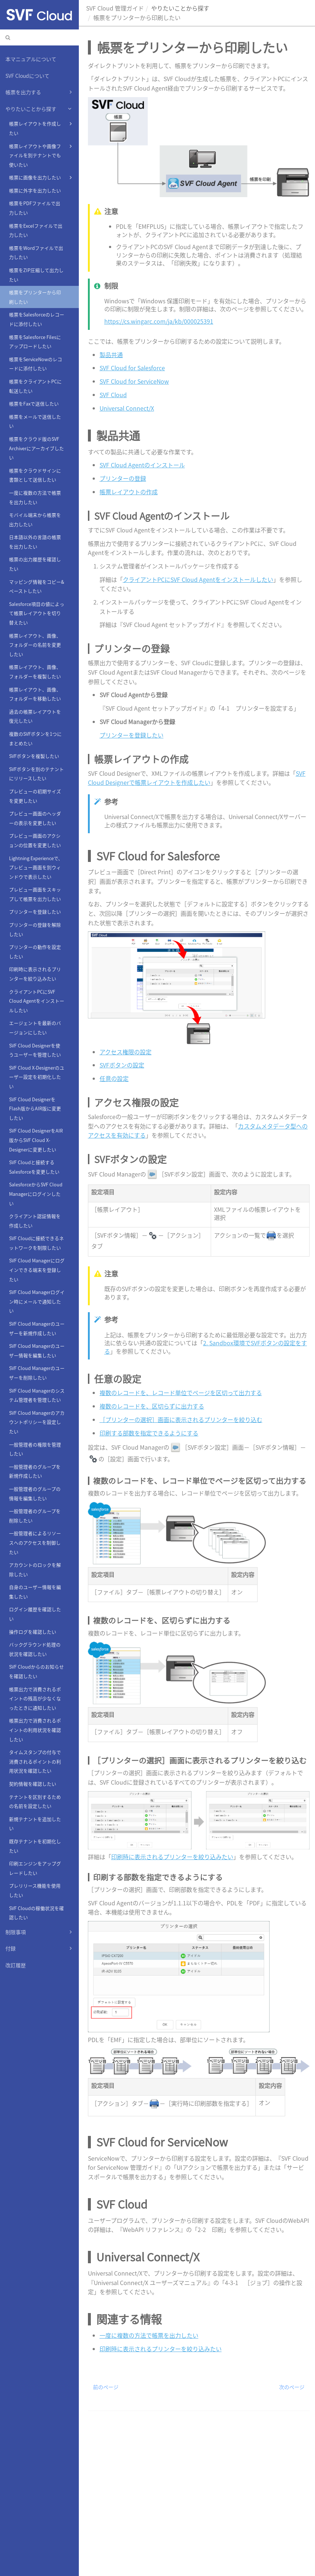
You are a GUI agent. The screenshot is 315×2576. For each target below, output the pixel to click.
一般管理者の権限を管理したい (35, 1449)
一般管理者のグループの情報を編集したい (35, 1493)
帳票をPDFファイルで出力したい (34, 208)
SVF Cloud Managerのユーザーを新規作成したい (37, 1328)
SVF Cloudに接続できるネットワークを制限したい (36, 1243)
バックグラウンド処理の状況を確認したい (35, 1649)
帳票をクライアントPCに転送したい (35, 386)
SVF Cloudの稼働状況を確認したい (36, 1913)
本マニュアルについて (30, 59)
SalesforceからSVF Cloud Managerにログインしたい (35, 1193)
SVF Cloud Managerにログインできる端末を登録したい (37, 1269)
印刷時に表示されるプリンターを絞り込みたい (35, 974)
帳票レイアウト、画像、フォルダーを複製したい (35, 671)
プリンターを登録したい (35, 911)
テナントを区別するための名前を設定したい (35, 1801)
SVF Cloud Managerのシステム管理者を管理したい (37, 1395)
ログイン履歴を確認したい (35, 1614)
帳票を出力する (39, 92)
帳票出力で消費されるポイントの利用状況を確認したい (35, 1729)
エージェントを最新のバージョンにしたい (35, 1027)
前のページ (105, 2387)
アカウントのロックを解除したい (35, 1569)
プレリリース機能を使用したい (35, 1890)
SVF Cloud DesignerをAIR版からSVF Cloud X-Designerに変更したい (36, 1140)
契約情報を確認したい (32, 1783)
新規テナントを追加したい (35, 1824)
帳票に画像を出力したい (41, 177)
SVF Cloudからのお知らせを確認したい (36, 1671)
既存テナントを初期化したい (35, 1846)
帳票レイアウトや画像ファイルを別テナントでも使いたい (41, 154)
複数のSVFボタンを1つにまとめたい (35, 738)
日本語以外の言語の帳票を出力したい (35, 542)
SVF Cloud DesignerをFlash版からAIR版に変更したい (35, 1108)
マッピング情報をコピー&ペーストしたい (36, 586)
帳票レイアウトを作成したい (41, 127)
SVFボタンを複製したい (34, 755)
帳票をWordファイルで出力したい (36, 252)
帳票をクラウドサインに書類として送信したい (35, 475)
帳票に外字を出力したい (35, 190)
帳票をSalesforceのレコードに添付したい (36, 319)
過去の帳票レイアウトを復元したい (35, 716)
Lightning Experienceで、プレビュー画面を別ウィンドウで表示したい (36, 867)
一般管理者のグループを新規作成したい (35, 1471)
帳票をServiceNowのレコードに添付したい (35, 364)
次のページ (291, 2387)
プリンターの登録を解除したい (35, 929)
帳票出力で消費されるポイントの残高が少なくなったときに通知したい (35, 1698)
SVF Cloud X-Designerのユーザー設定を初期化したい (36, 1077)
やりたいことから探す (39, 108)
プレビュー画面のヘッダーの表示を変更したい (35, 818)
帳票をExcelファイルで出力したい (35, 230)
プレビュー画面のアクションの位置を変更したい (35, 840)
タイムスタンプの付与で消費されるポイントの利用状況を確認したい (35, 1761)
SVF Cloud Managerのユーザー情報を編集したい (37, 1350)
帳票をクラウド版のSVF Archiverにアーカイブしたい (36, 448)
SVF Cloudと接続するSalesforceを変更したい (34, 1167)
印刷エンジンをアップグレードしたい (35, 1868)
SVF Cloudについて (27, 75)
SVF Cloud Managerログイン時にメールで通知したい (37, 1301)
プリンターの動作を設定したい (35, 951)
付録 (39, 1948)
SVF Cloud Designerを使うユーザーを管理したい (35, 1050)
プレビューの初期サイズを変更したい (35, 796)
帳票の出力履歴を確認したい (35, 564)
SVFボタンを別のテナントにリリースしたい (36, 774)
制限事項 (39, 1932)
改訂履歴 (15, 1965)
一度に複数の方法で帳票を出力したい (35, 497)
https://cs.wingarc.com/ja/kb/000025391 (158, 321)
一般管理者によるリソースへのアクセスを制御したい (35, 1542)
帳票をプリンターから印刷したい (35, 297)
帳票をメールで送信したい (35, 421)
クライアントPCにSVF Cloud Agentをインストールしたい (36, 1001)
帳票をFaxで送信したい (34, 403)
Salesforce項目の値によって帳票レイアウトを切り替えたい (36, 613)
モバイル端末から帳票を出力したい (35, 519)
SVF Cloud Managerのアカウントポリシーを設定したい (37, 1422)
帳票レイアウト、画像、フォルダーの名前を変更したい (35, 645)
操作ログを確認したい (32, 1631)
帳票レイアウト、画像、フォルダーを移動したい (35, 694)
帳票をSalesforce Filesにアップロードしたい (35, 342)
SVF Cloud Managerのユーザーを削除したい (37, 1373)
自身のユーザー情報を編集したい (35, 1591)
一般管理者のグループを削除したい (35, 1515)
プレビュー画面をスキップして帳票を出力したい (35, 894)
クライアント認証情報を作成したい (35, 1221)
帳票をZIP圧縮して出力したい (36, 275)
